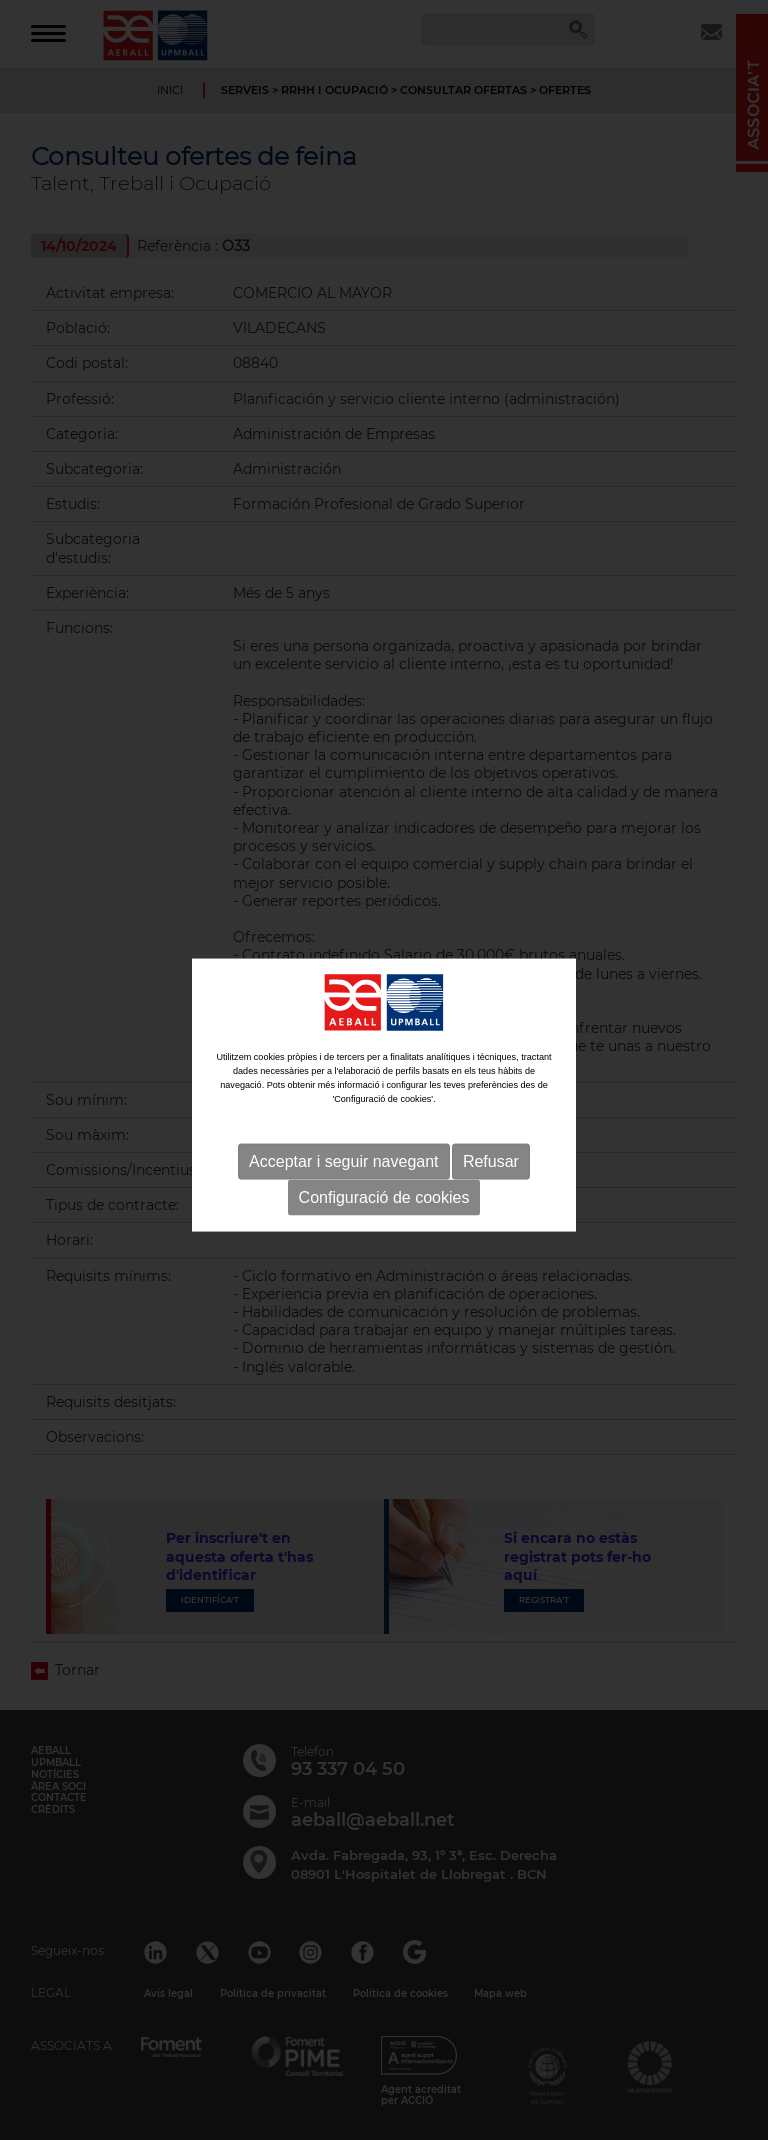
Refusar (491, 1166)
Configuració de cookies (384, 1202)
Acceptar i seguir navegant (343, 1166)
